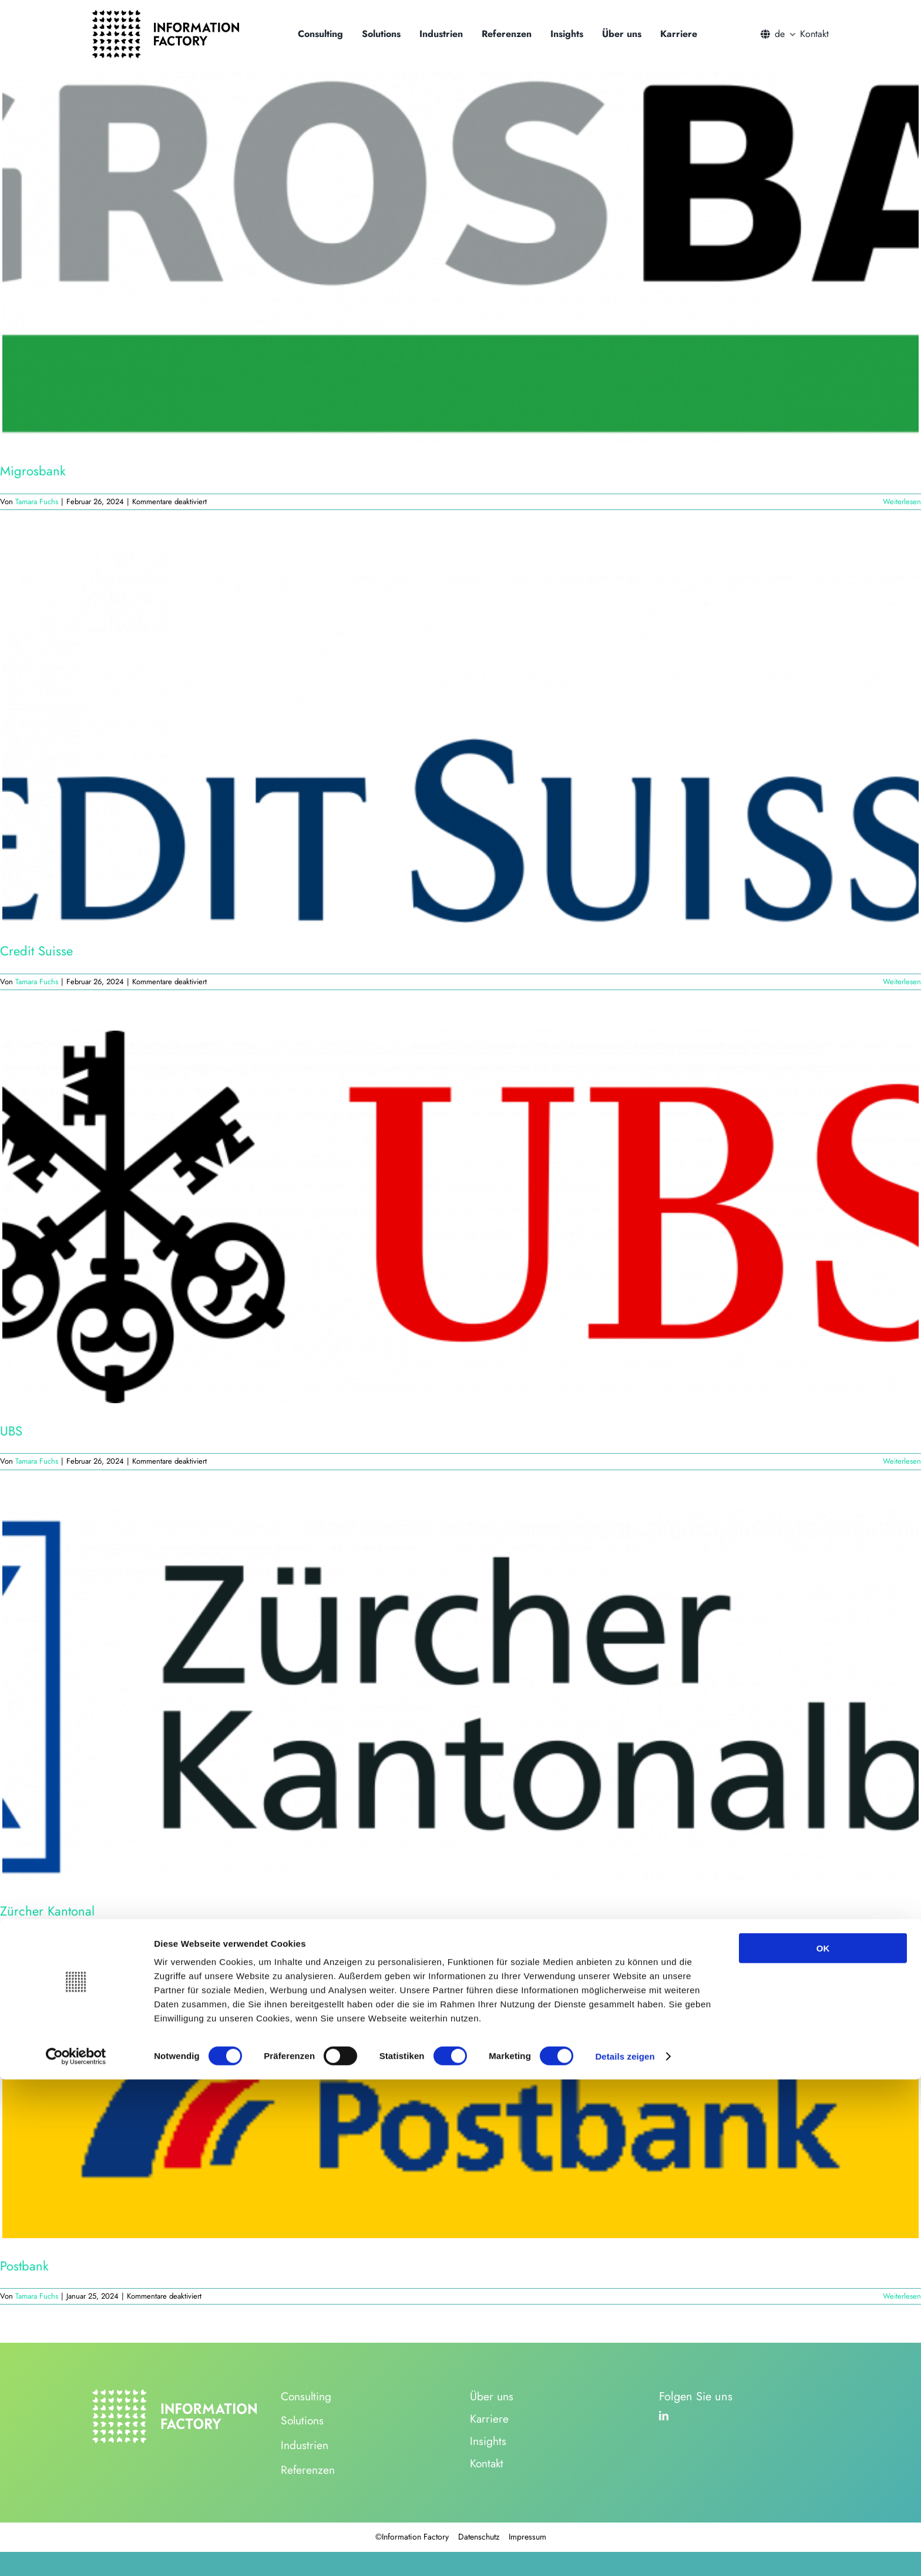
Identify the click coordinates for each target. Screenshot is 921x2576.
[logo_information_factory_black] (165, 15)
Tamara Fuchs (36, 501)
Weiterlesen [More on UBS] (902, 1461)
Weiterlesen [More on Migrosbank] (902, 501)
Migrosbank (33, 470)
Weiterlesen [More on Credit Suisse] (902, 981)
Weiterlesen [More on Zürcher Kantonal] (902, 1941)
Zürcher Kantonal (47, 1910)
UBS (11, 1430)
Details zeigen (624, 2553)
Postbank (24, 2265)
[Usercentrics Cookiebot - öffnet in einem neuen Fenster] (76, 2553)
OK (823, 2445)
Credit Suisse (36, 950)
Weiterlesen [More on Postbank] (902, 2296)
